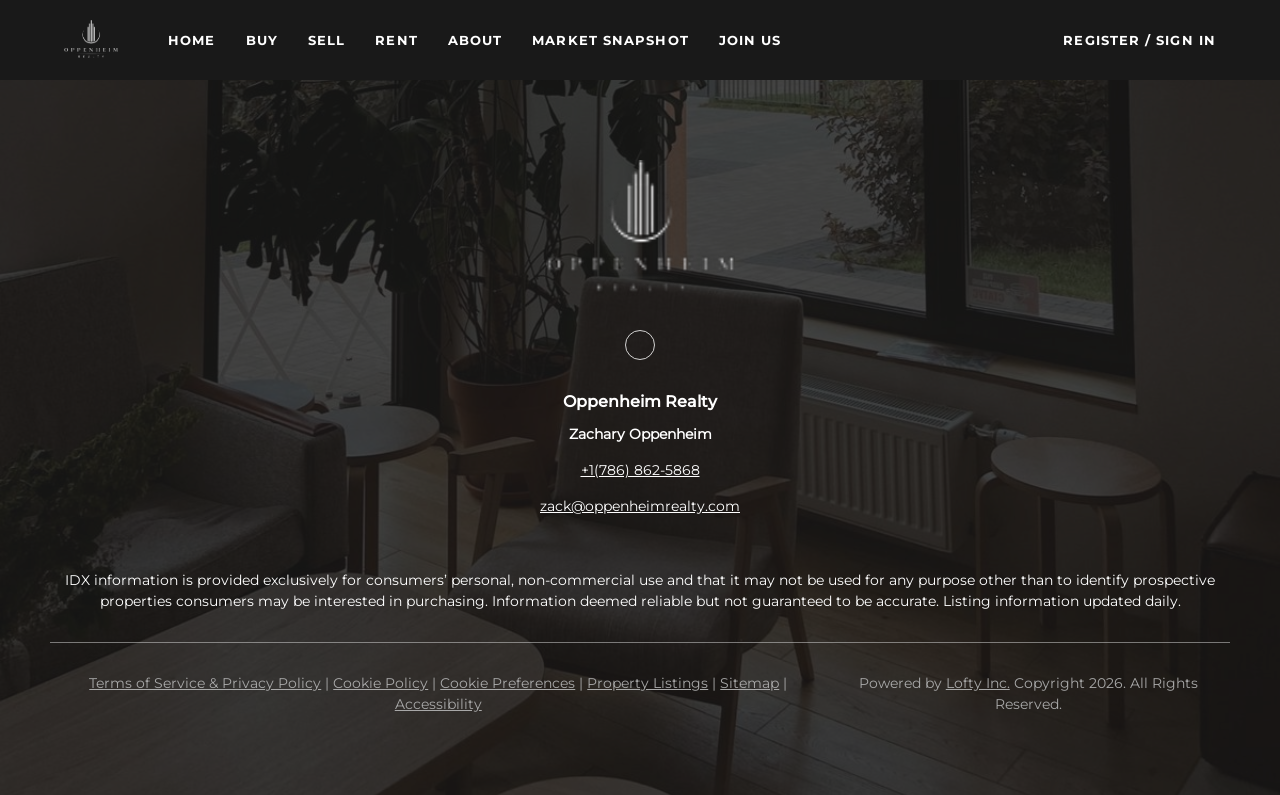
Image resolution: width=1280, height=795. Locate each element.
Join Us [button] (750, 40)
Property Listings (647, 683)
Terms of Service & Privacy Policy (205, 683)
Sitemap (749, 683)
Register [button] (1101, 40)
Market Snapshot (610, 40)
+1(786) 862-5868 (640, 470)
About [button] (475, 40)
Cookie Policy (380, 683)
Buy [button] (262, 40)
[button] (91, 40)
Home (191, 40)
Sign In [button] (1186, 40)
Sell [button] (326, 40)
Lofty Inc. (978, 683)
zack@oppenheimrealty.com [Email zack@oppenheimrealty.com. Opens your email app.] (640, 506)
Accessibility (438, 704)
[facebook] (640, 345)
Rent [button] (396, 40)
